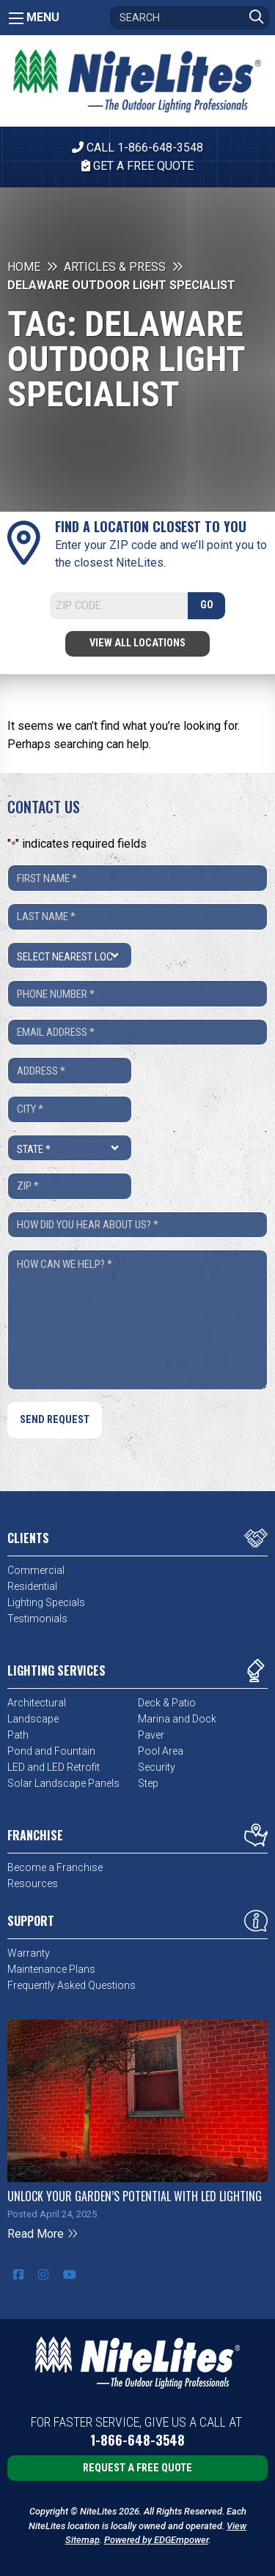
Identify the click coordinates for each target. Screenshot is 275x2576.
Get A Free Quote (137, 166)
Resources (32, 1883)
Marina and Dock (177, 1719)
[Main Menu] (16, 18)
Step (148, 1783)
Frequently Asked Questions (71, 1985)
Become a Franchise (55, 1867)
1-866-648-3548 (137, 2440)
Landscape (33, 1719)
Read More (42, 2234)
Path (18, 1735)
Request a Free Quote (137, 2468)
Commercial (36, 1570)
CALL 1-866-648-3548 (137, 147)
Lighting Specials (46, 1602)
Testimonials (37, 1618)
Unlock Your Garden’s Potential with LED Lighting (134, 2196)
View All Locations (137, 643)
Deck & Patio (167, 1703)
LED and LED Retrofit (53, 1767)
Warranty (28, 1953)
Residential (32, 1586)
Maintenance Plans (51, 1969)
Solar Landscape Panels (63, 1783)
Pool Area (160, 1751)
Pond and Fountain (51, 1751)
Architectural (36, 1703)
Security (156, 1767)
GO (206, 605)
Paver (151, 1735)
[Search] (189, 17)
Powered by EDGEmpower (156, 2539)
